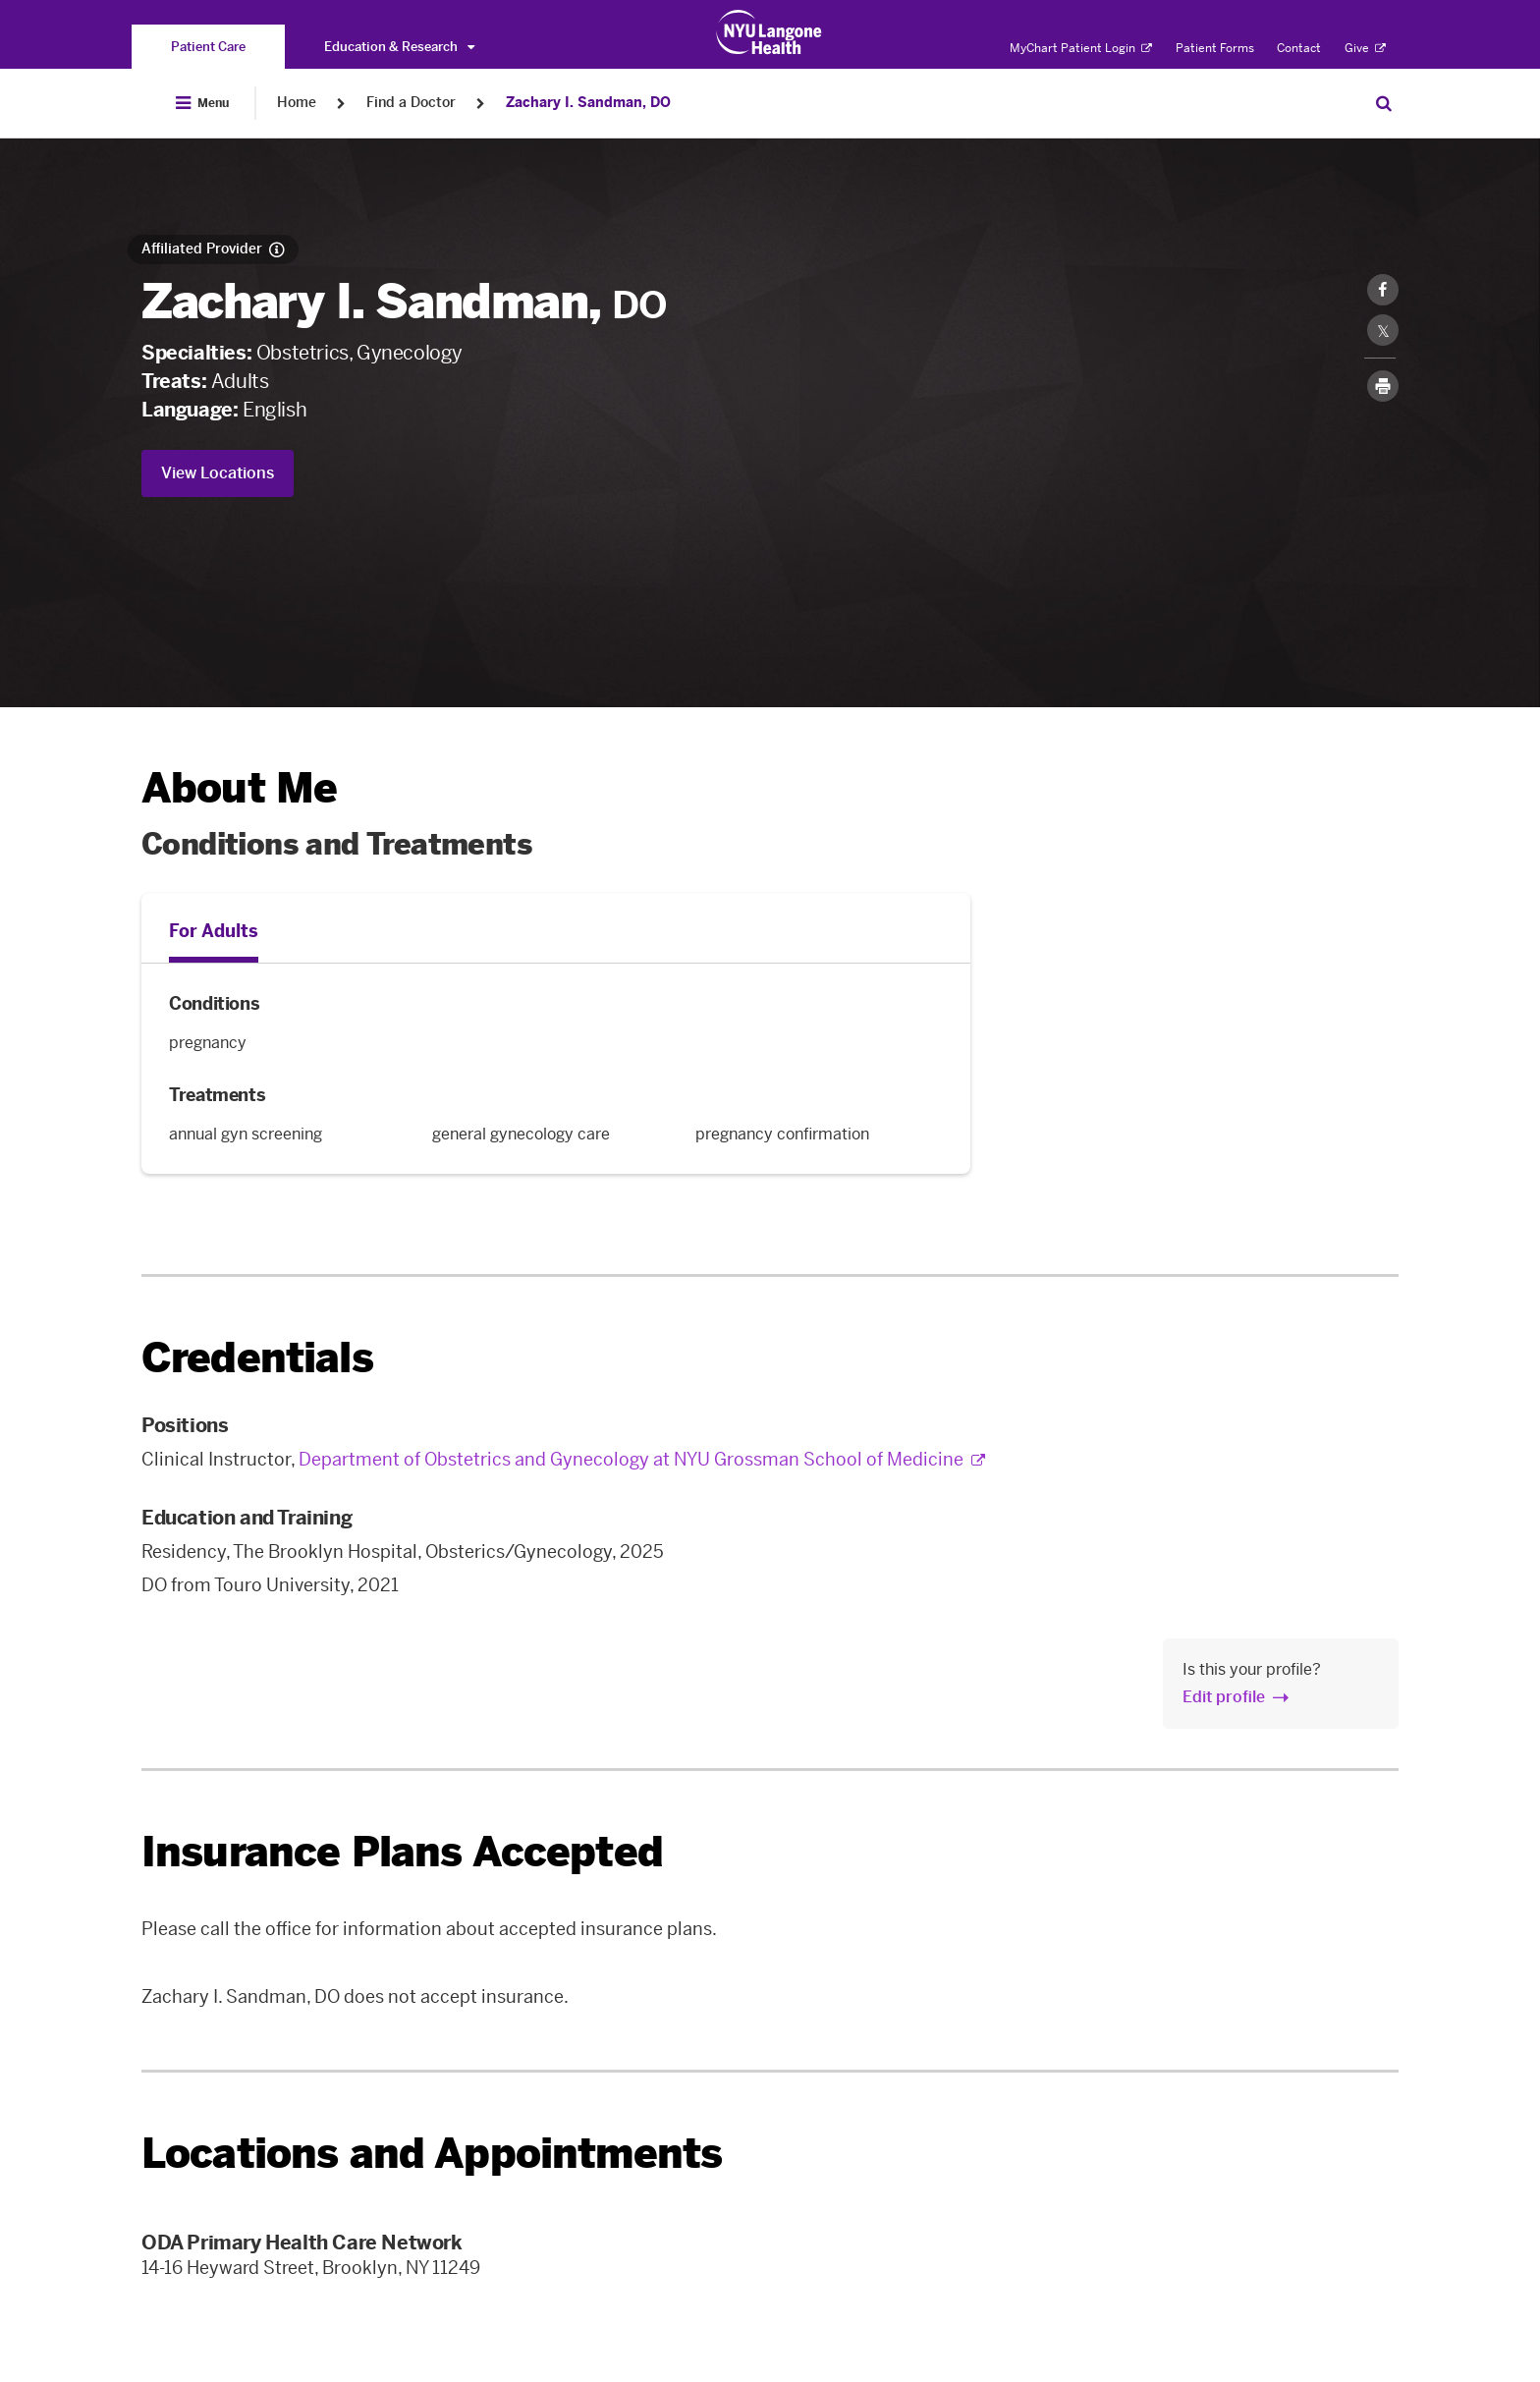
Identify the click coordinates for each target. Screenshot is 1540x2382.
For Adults (213, 931)
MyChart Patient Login (1081, 48)
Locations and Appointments (431, 2154)
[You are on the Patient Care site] (208, 47)
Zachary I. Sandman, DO (588, 102)
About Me (239, 788)
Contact (1299, 48)
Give (1365, 48)
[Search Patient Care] (1384, 103)
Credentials (257, 1358)
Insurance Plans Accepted (402, 1852)
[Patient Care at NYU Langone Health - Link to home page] (769, 32)
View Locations (217, 473)
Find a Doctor (411, 102)
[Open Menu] (202, 103)
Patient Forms (1215, 48)
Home (296, 102)
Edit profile (1223, 1697)
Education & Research (399, 46)
